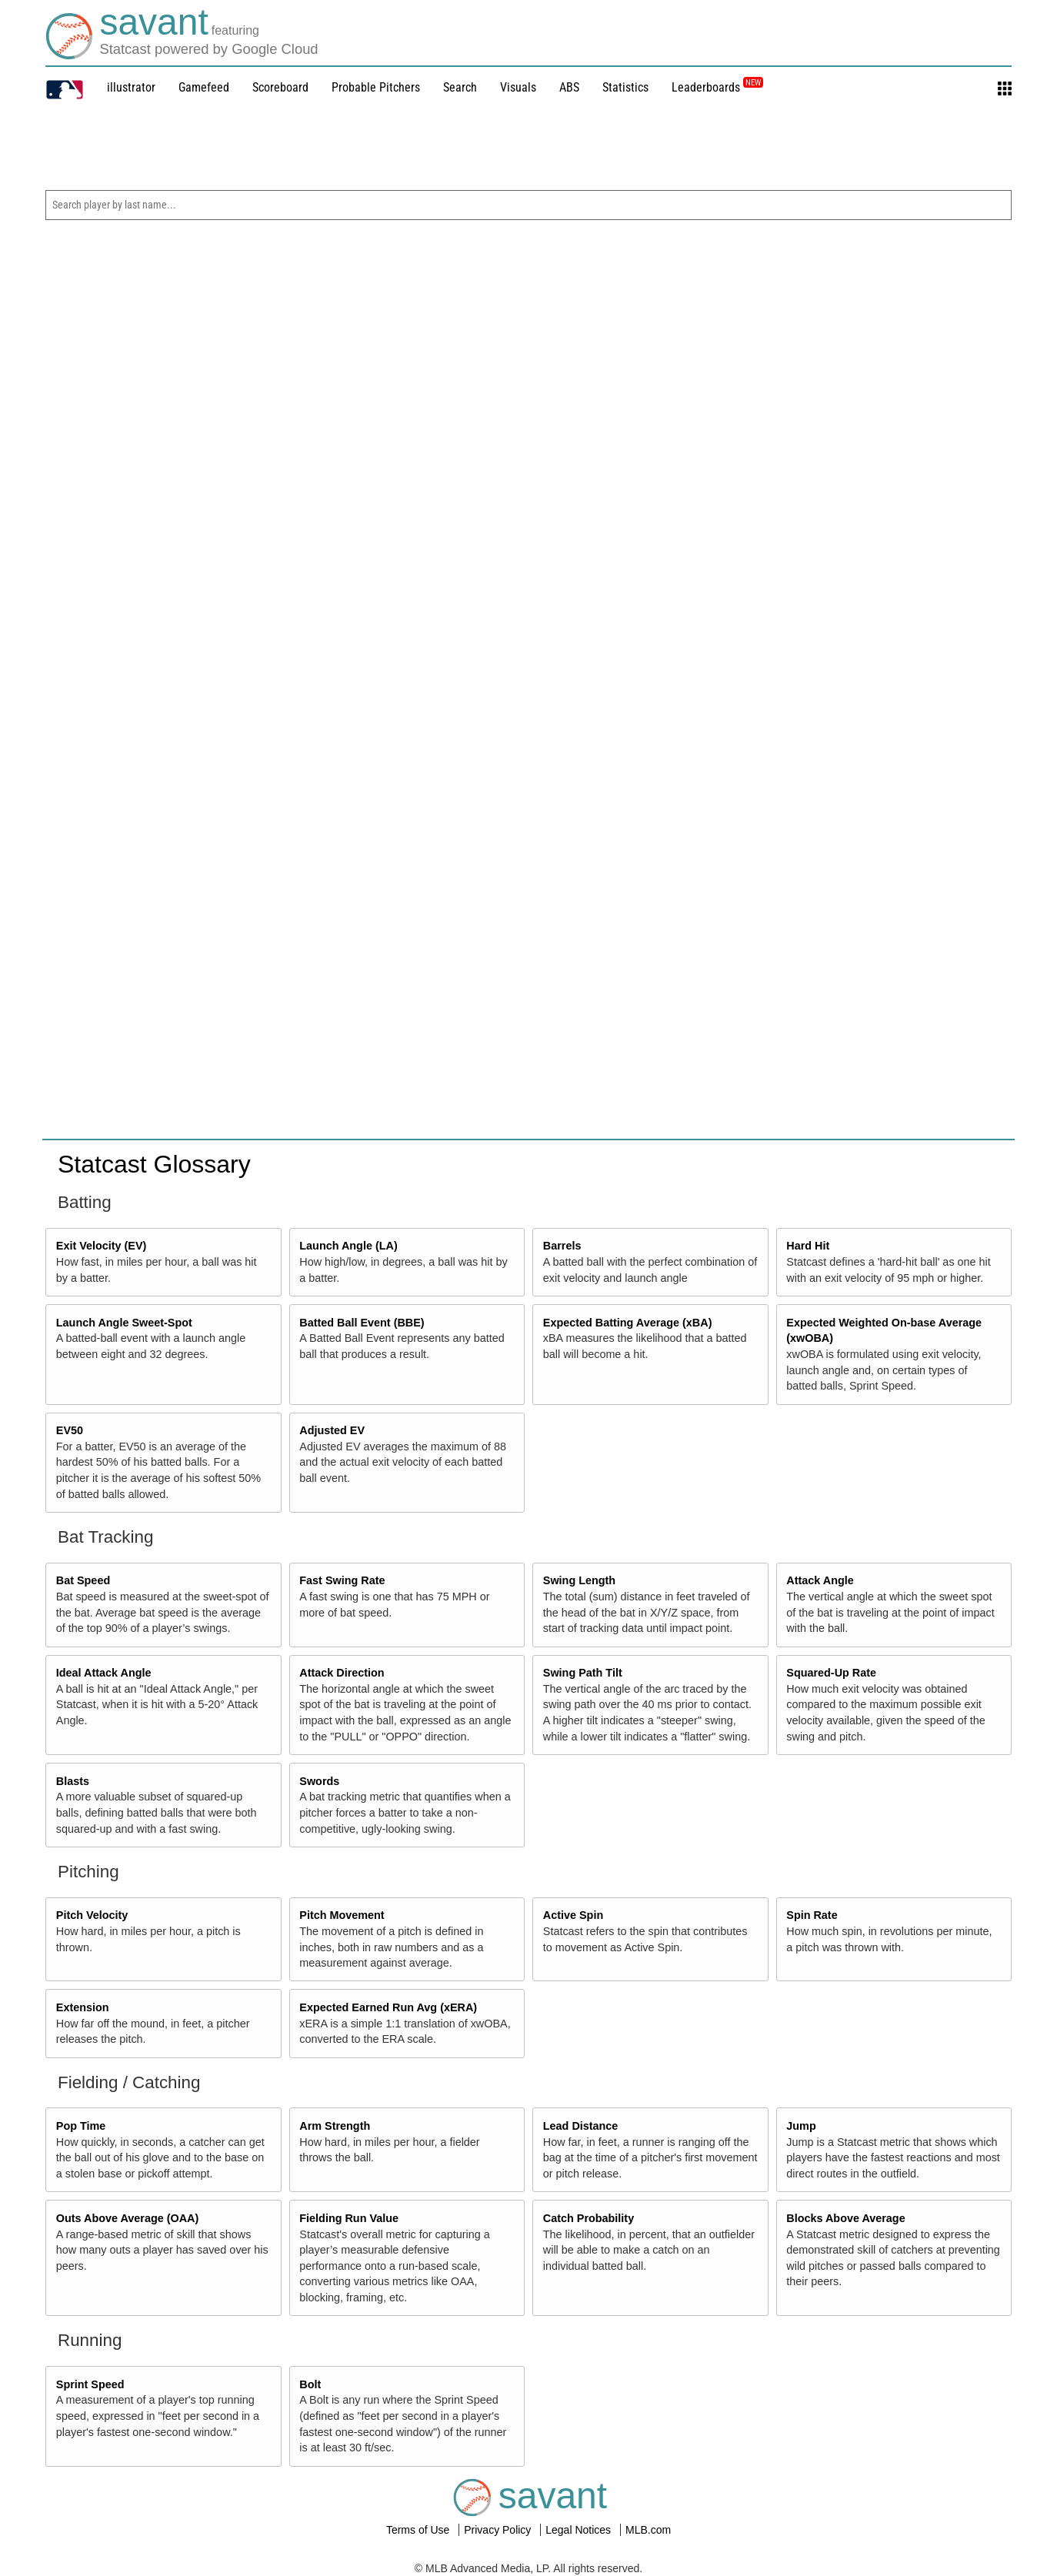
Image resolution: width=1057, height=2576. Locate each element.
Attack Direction (341, 1673)
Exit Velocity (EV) (101, 1246)
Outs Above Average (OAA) (127, 2218)
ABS (569, 87)
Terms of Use (419, 2530)
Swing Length (579, 1580)
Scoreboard (280, 87)
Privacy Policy (499, 2530)
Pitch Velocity (92, 1915)
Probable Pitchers (376, 87)
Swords (319, 1781)
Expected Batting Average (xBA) (627, 1322)
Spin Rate (811, 1915)
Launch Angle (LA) (348, 1246)
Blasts (72, 1781)
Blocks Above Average (845, 2218)
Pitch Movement (341, 1915)
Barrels (562, 1246)
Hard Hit (807, 1246)
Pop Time (81, 2126)
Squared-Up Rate (831, 1673)
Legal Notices (579, 2530)
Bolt (310, 2384)
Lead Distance (581, 2126)
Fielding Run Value (348, 2218)
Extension (82, 2007)
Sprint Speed (90, 2384)
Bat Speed (83, 1580)
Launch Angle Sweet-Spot (124, 1322)
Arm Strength (334, 2126)
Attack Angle (819, 1580)
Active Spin (573, 1915)
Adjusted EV (332, 1430)
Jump (800, 2126)
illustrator (131, 87)
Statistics (625, 87)
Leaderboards (717, 87)
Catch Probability (588, 2218)
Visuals (518, 87)
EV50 (69, 1430)
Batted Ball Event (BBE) (361, 1322)
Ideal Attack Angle (104, 1673)
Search (460, 87)
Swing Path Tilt (582, 1673)
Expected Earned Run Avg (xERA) (388, 2007)
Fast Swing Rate (342, 1580)
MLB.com (648, 2530)
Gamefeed (203, 87)
